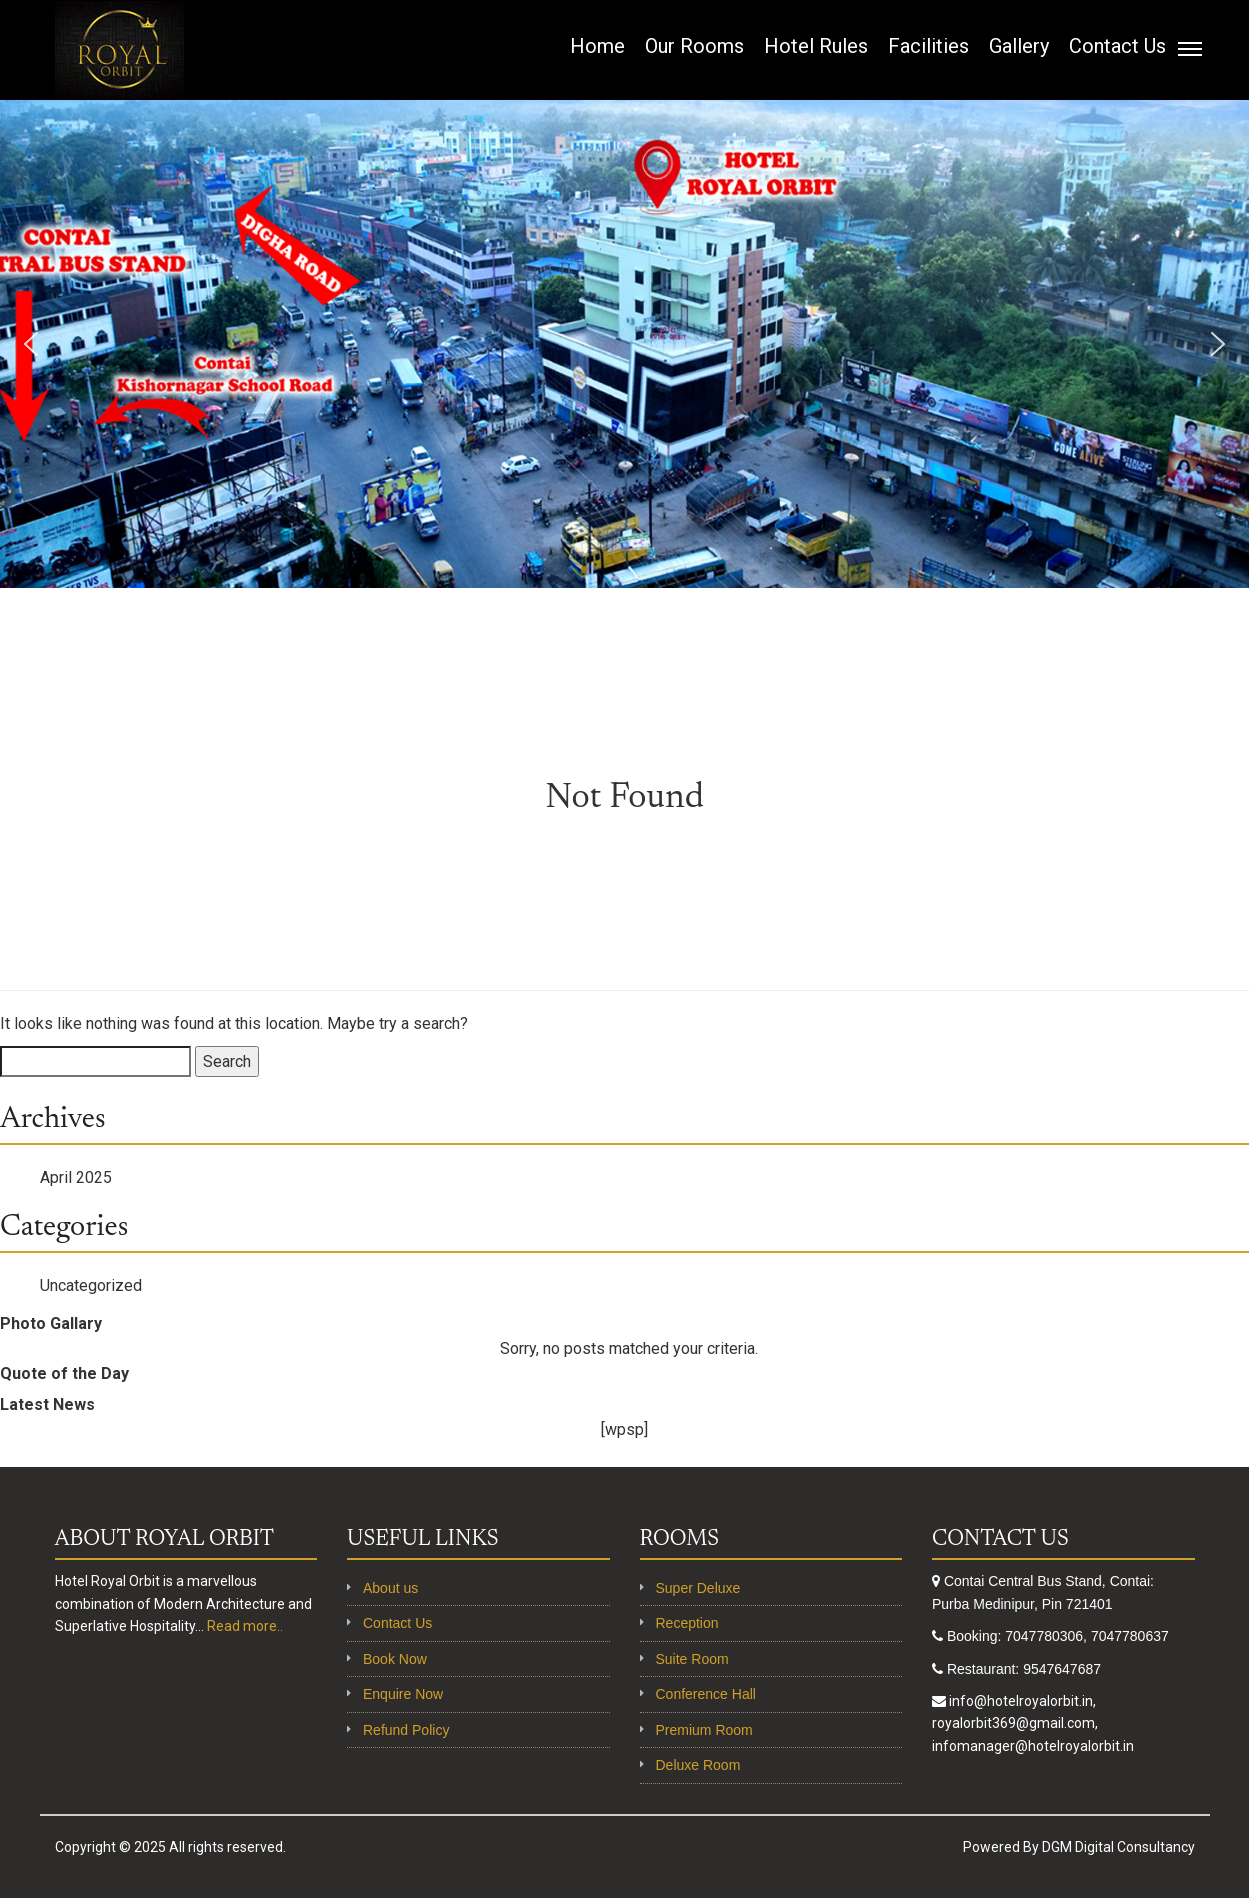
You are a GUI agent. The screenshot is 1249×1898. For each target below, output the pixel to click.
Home (597, 46)
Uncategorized (91, 1285)
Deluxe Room (698, 1765)
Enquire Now (403, 1694)
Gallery (1019, 46)
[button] (31, 344)
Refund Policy (406, 1730)
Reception (687, 1623)
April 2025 (76, 1177)
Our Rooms (694, 46)
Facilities (928, 46)
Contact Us (1117, 46)
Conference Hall (706, 1694)
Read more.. (245, 1626)
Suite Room (692, 1659)
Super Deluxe (698, 1588)
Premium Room (704, 1730)
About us (390, 1588)
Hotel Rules (816, 46)
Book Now (395, 1659)
